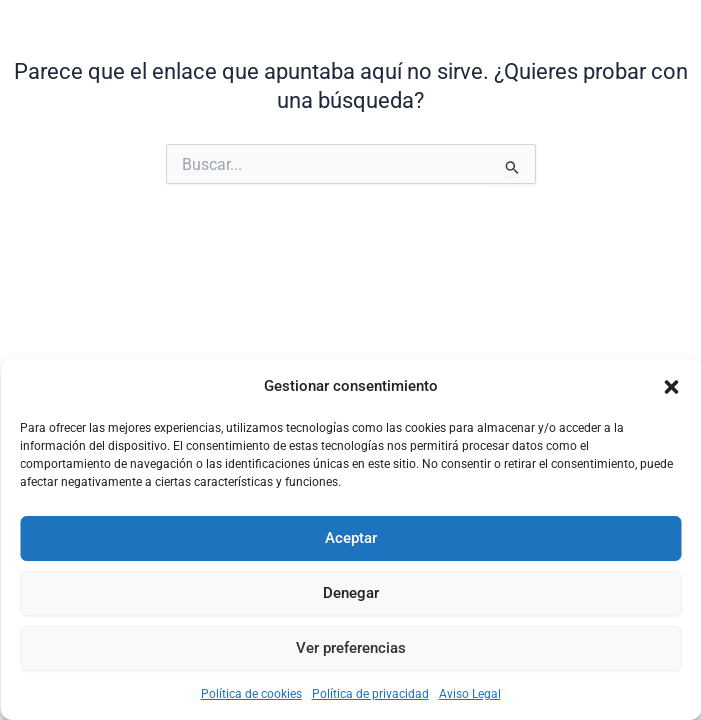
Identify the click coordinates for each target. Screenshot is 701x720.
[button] (671, 387)
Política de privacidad (370, 694)
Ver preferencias (351, 648)
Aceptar (351, 538)
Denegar (351, 593)
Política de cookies (251, 694)
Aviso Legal (470, 694)
